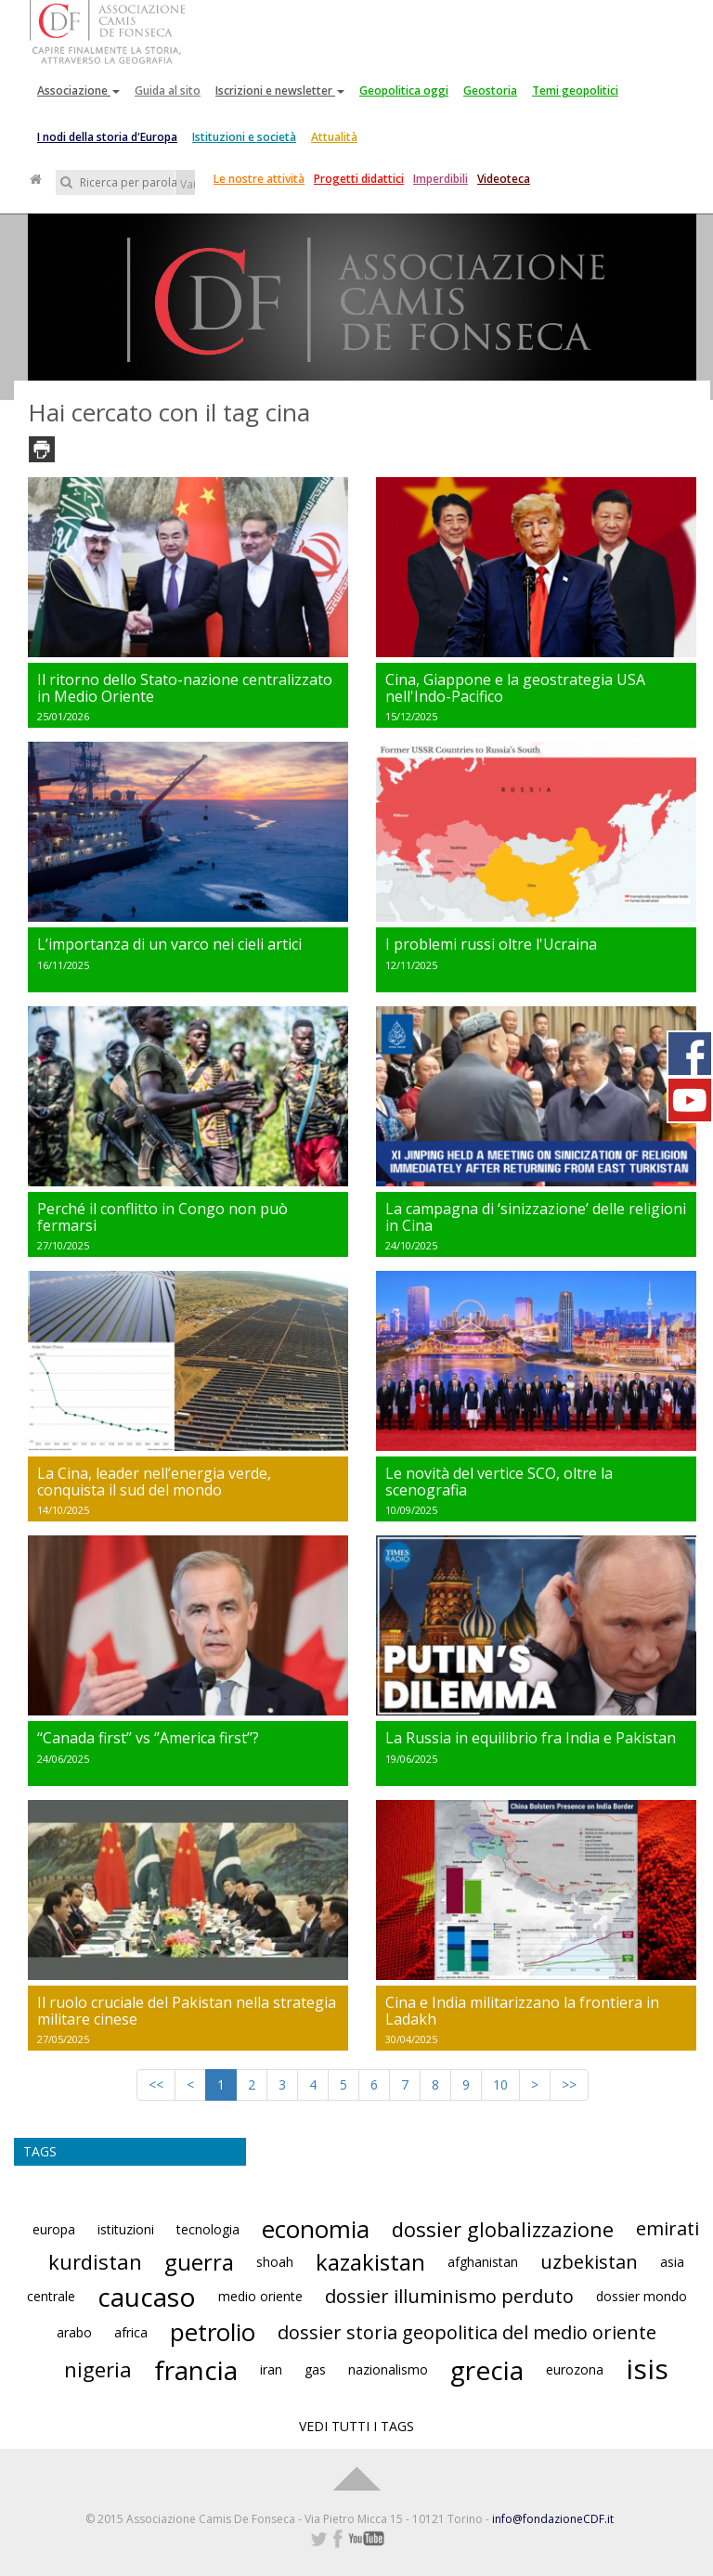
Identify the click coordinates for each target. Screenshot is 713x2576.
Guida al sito (168, 90)
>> (569, 2084)
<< (156, 2084)
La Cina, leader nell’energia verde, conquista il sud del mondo (154, 1481)
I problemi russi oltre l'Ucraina (491, 944)
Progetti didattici (359, 179)
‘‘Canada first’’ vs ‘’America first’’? (148, 1738)
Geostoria (490, 90)
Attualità (334, 137)
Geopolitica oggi (403, 90)
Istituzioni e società (244, 137)
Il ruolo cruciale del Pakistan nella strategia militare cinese (186, 2010)
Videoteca (503, 179)
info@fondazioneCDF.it (553, 2519)
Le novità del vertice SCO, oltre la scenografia (499, 1481)
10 (500, 2084)
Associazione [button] (78, 90)
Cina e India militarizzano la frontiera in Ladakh (522, 2010)
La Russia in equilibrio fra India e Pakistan (530, 1738)
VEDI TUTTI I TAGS (356, 2426)
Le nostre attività (259, 179)
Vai (187, 184)
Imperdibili (440, 179)
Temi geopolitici (575, 90)
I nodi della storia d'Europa (107, 137)
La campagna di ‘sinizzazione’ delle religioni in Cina (535, 1217)
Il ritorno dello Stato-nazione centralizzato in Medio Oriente (184, 687)
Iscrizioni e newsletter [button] (279, 90)
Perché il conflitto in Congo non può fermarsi (162, 1217)
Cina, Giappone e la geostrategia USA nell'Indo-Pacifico (515, 687)
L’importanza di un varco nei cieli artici (169, 944)
